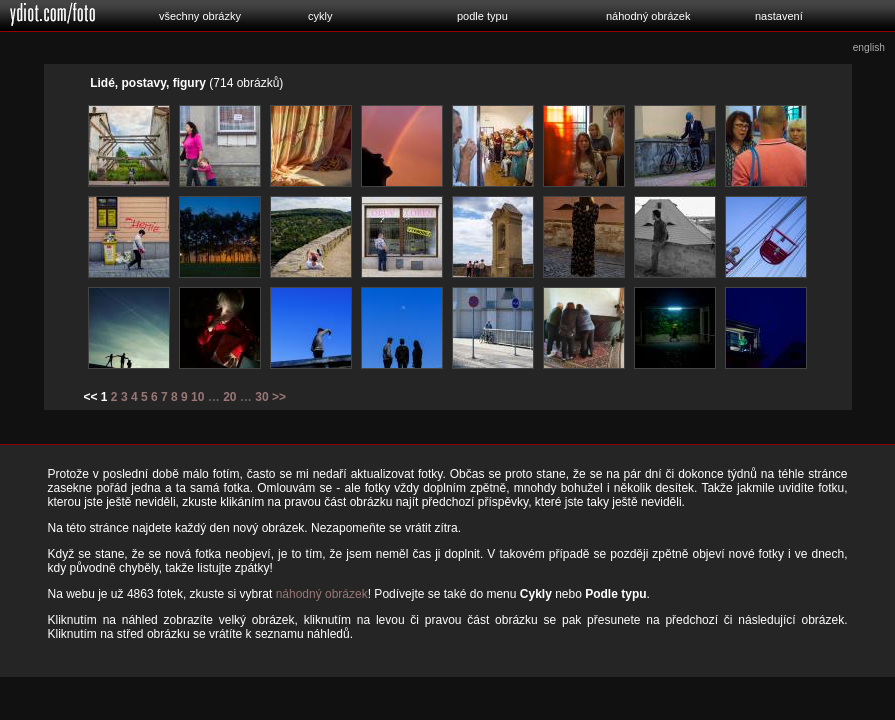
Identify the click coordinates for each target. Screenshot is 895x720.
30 (261, 397)
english (869, 47)
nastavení (779, 16)
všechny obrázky (200, 16)
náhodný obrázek (648, 16)
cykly (320, 16)
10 (197, 397)
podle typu (482, 16)
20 (229, 397)
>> (279, 397)
